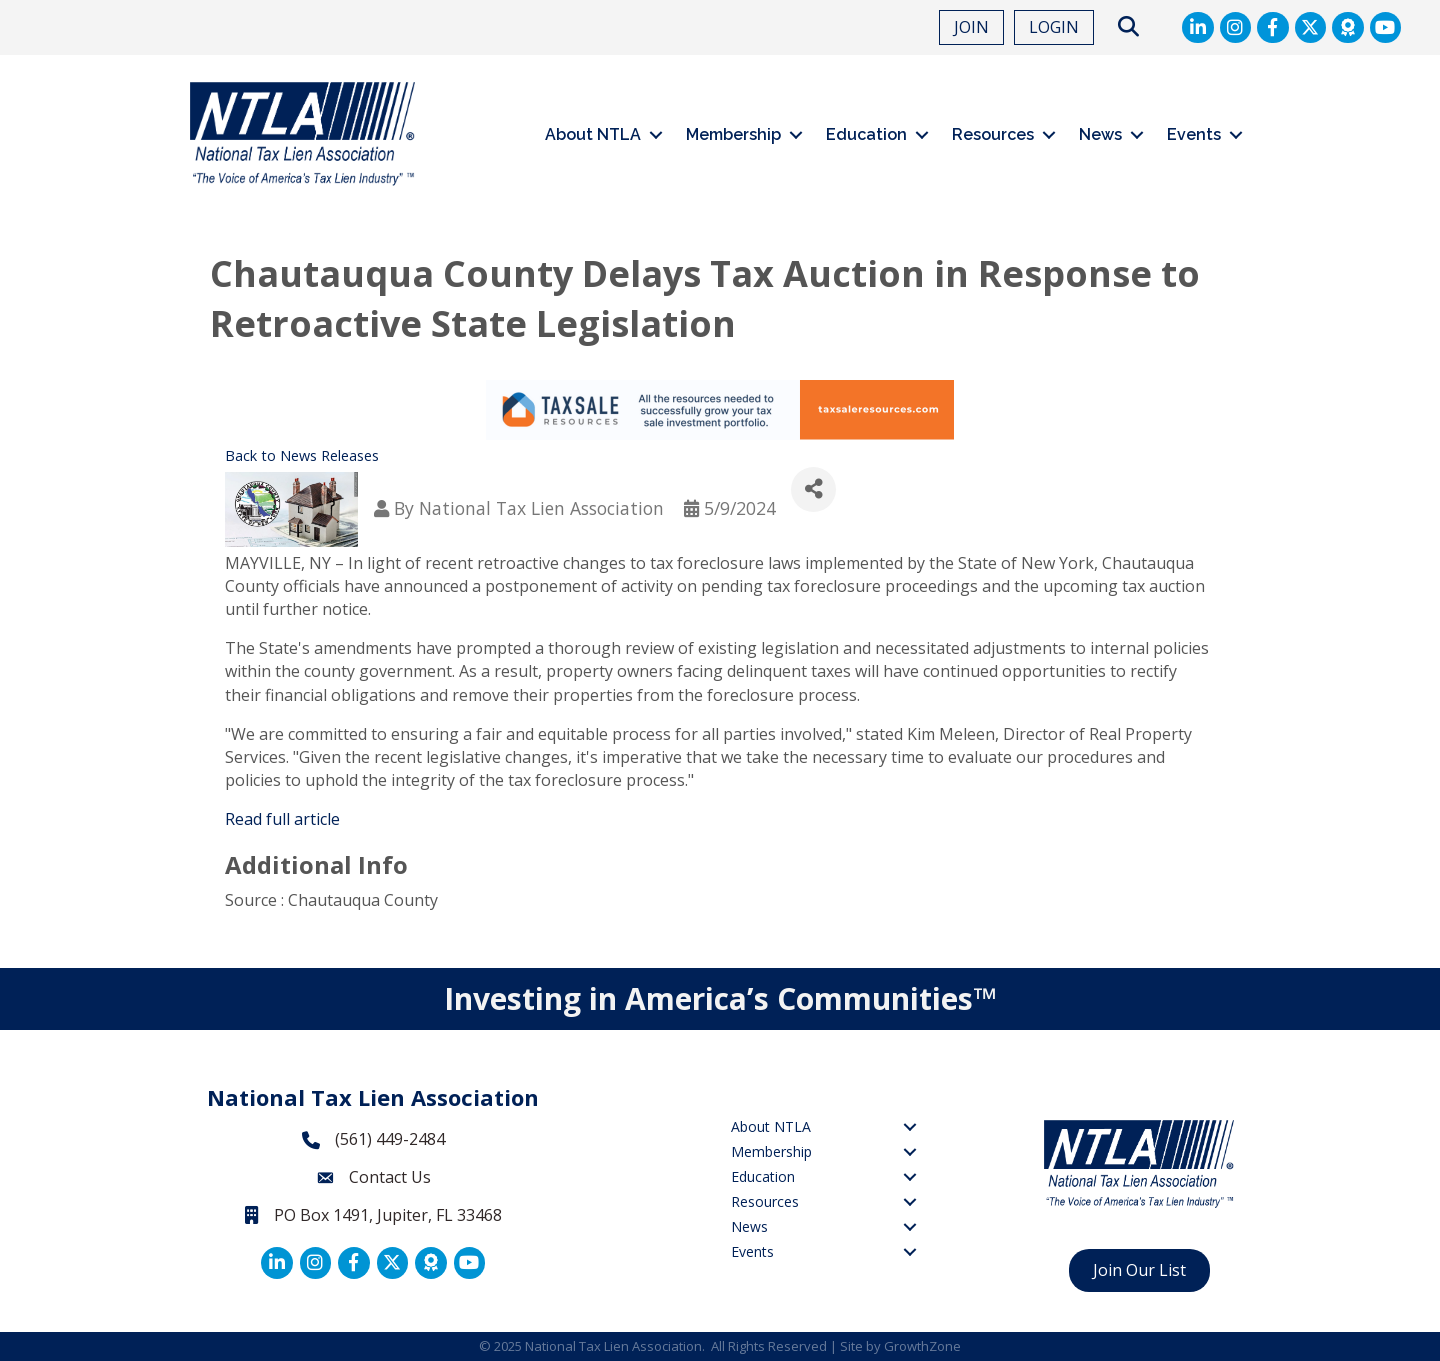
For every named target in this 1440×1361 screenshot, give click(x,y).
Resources (993, 134)
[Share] (813, 489)
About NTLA (593, 134)
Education (866, 134)
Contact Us (390, 1177)
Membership (733, 134)
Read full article (282, 819)
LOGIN (1054, 27)
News (1100, 134)
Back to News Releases (302, 455)
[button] (1128, 27)
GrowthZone (922, 1346)
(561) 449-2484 (390, 1139)
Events (1194, 134)
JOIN (971, 27)
